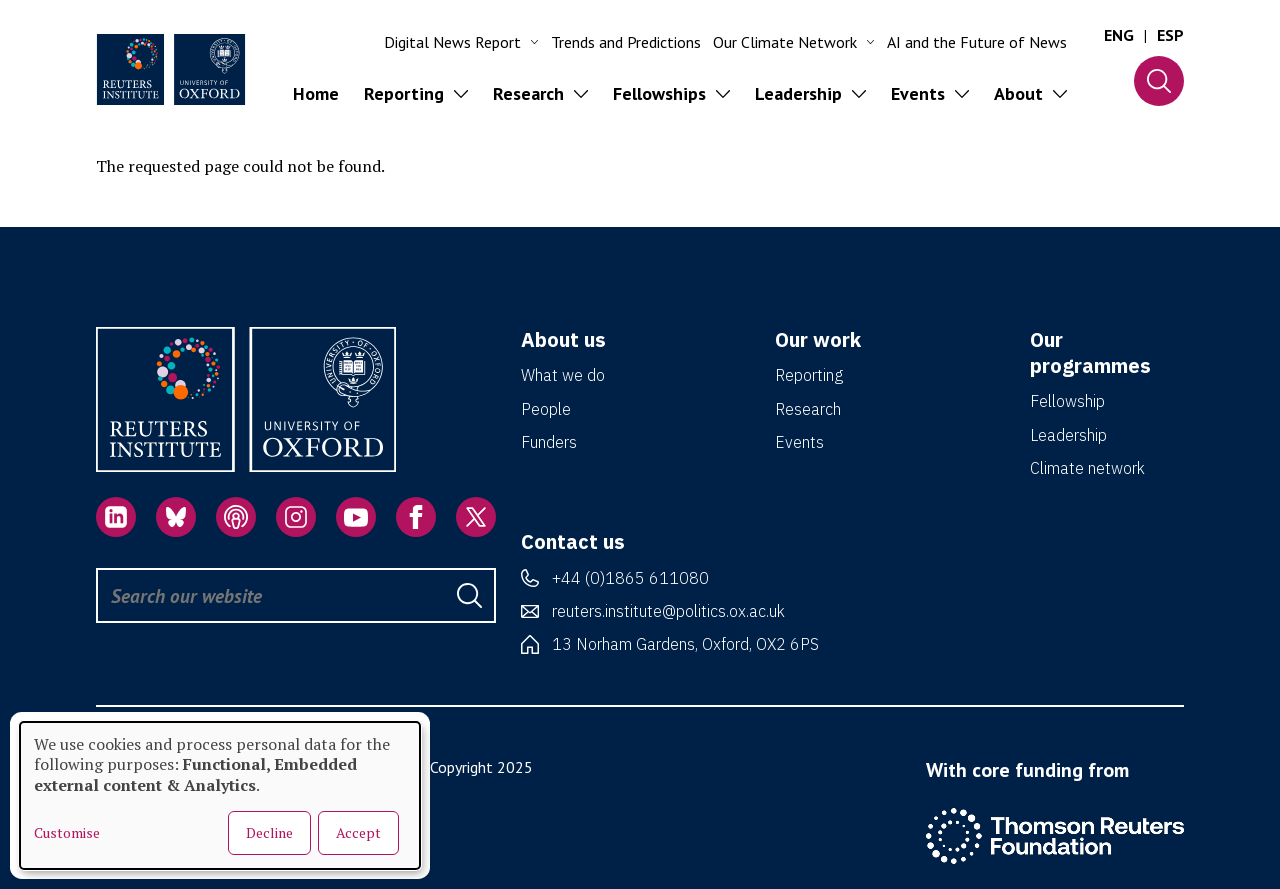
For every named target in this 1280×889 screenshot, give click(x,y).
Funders (549, 442)
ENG (1119, 35)
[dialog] (220, 795)
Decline (269, 832)
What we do (563, 375)
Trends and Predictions (626, 42)
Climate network (1087, 468)
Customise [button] (67, 833)
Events (799, 442)
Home (316, 93)
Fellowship (1067, 401)
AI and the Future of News (977, 42)
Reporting (809, 375)
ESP (1170, 35)
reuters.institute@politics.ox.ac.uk (668, 611)
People (546, 409)
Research (808, 409)
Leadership (1068, 435)
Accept (358, 832)
